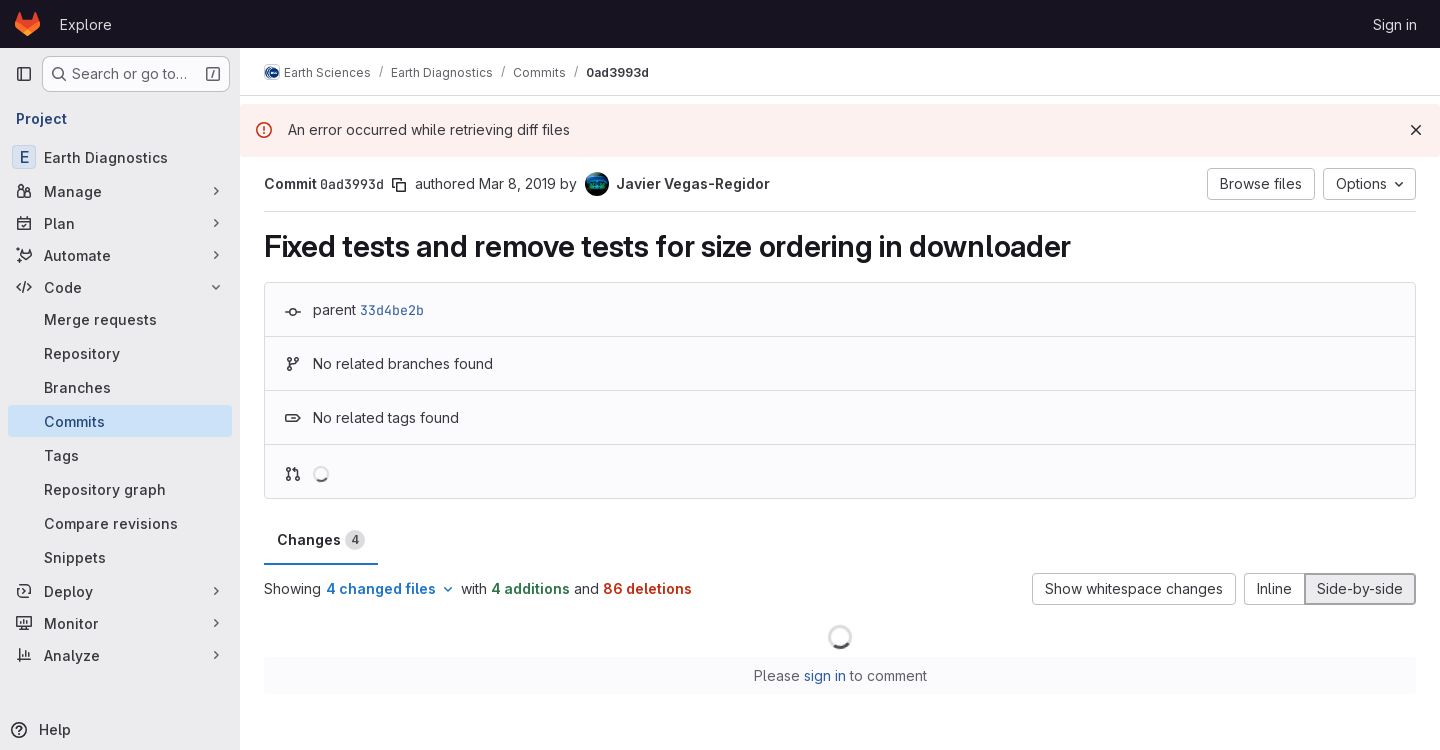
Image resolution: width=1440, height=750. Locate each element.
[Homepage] (27, 24)
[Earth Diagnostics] (120, 157)
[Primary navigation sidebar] (24, 74)
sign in (825, 675)
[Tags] (120, 455)
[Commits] (120, 421)
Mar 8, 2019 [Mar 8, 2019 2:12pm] (517, 183)
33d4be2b (392, 310)
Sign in (1395, 24)
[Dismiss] (1416, 130)
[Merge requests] (120, 319)
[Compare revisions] (120, 523)
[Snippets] (120, 557)
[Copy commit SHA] (399, 185)
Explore (86, 24)
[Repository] (120, 353)
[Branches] (120, 387)
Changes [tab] (321, 540)
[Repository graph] (120, 489)
